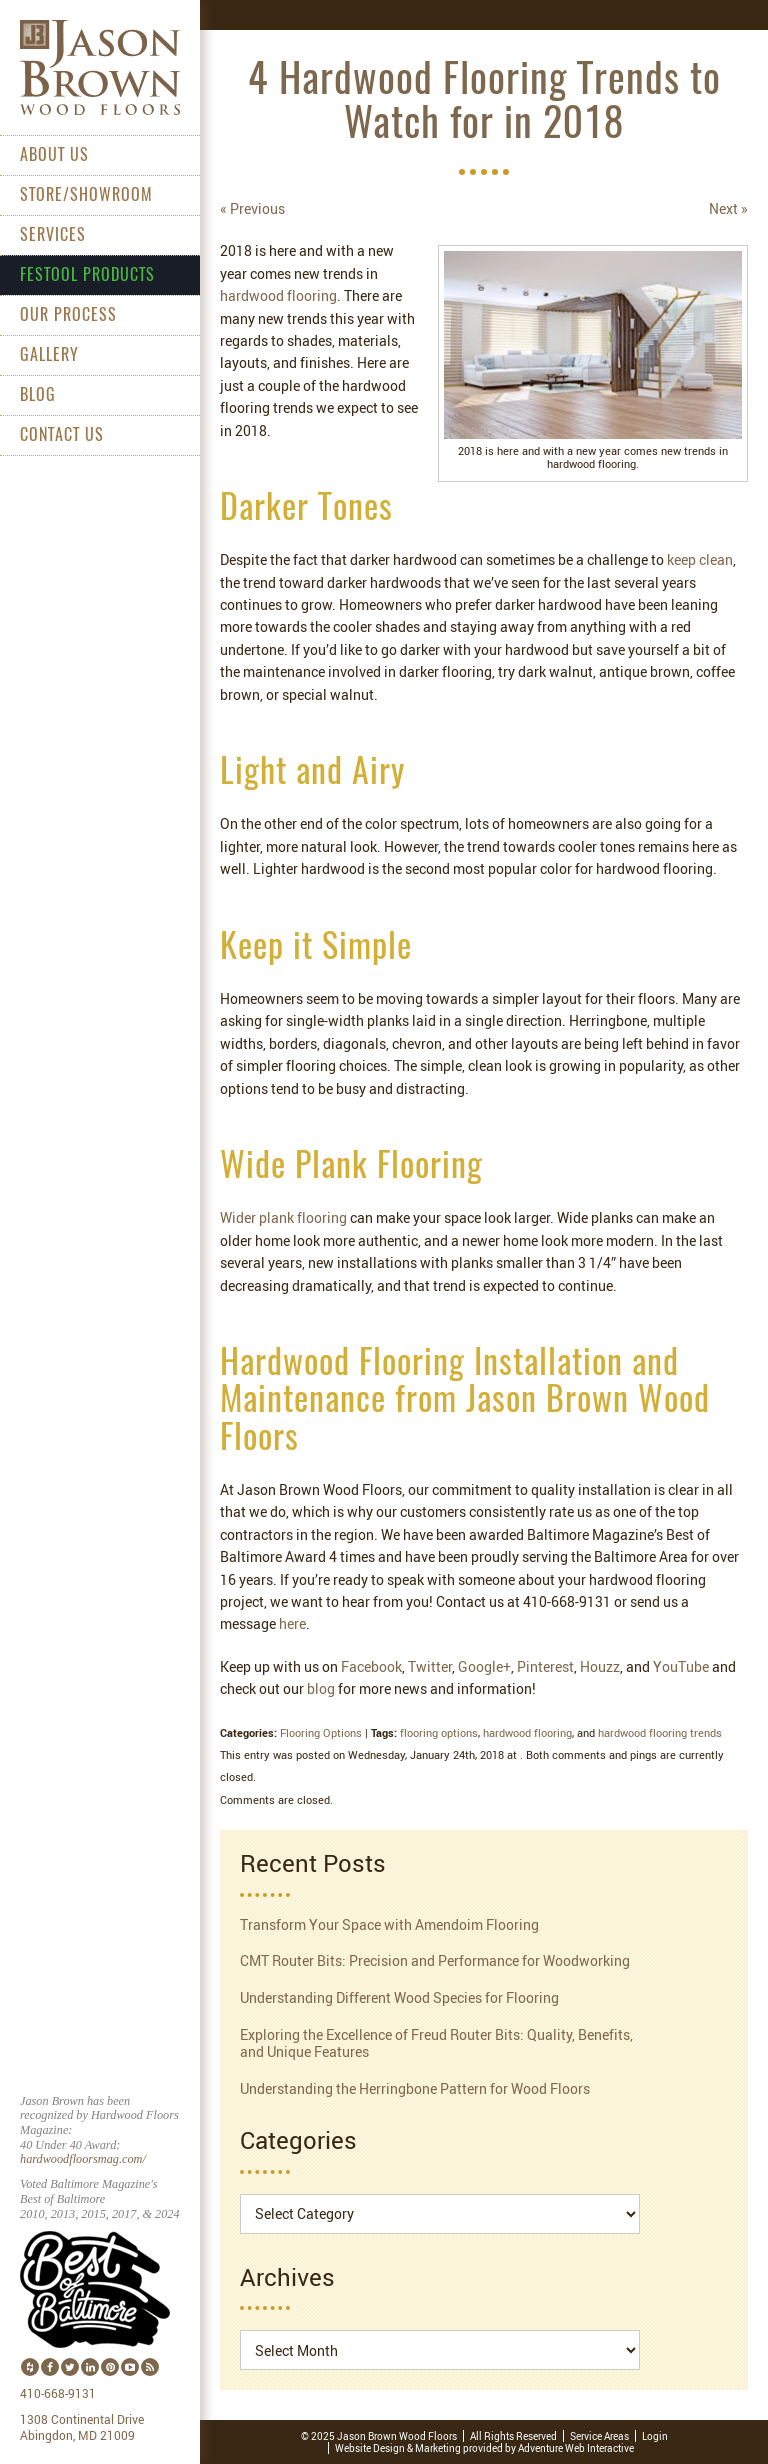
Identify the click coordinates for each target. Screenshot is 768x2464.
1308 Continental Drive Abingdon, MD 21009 (82, 2428)
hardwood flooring (278, 295)
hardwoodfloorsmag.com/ (83, 2159)
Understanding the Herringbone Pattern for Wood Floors (415, 2088)
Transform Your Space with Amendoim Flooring (389, 1924)
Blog (38, 396)
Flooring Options (321, 1732)
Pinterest (545, 1666)
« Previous (252, 208)
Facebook (371, 1666)
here (292, 1623)
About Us (54, 156)
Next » (728, 208)
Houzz (600, 1666)
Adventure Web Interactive (576, 2448)
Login (655, 2436)
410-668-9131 (58, 2394)
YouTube (681, 1666)
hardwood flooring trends (660, 1732)
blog (321, 1688)
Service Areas (599, 2436)
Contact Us (62, 436)
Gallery (49, 356)
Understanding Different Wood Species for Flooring (399, 1997)
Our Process (68, 316)
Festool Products (87, 276)
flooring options (439, 1732)
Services (53, 236)
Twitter (430, 1666)
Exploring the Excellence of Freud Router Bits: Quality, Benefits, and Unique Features (436, 2043)
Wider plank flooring (283, 1217)
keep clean (700, 559)
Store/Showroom (86, 196)
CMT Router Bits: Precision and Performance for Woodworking (435, 1960)
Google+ (484, 1666)
